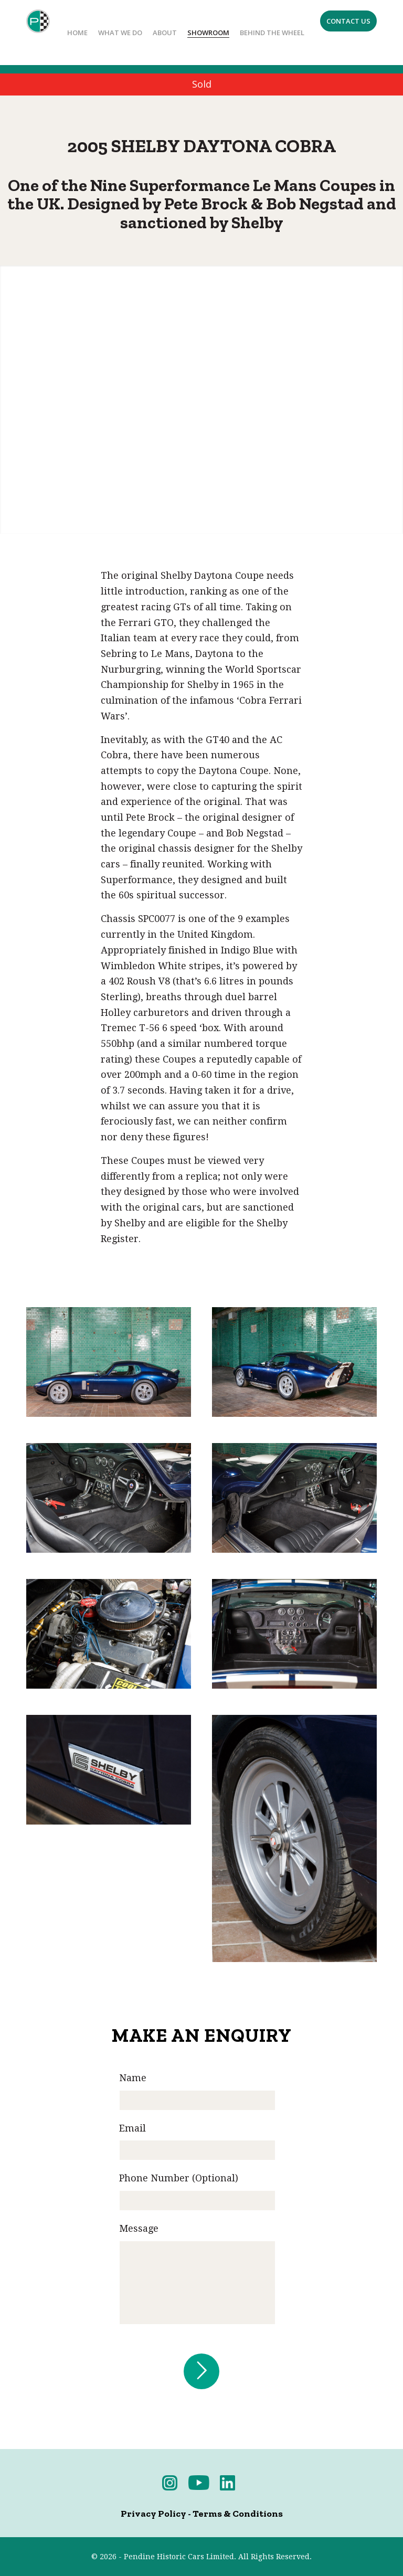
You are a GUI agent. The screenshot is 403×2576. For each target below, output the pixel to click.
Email (132, 2128)
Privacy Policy (153, 2513)
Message (138, 2228)
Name (132, 2077)
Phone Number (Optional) (178, 2177)
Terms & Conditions (238, 2513)
